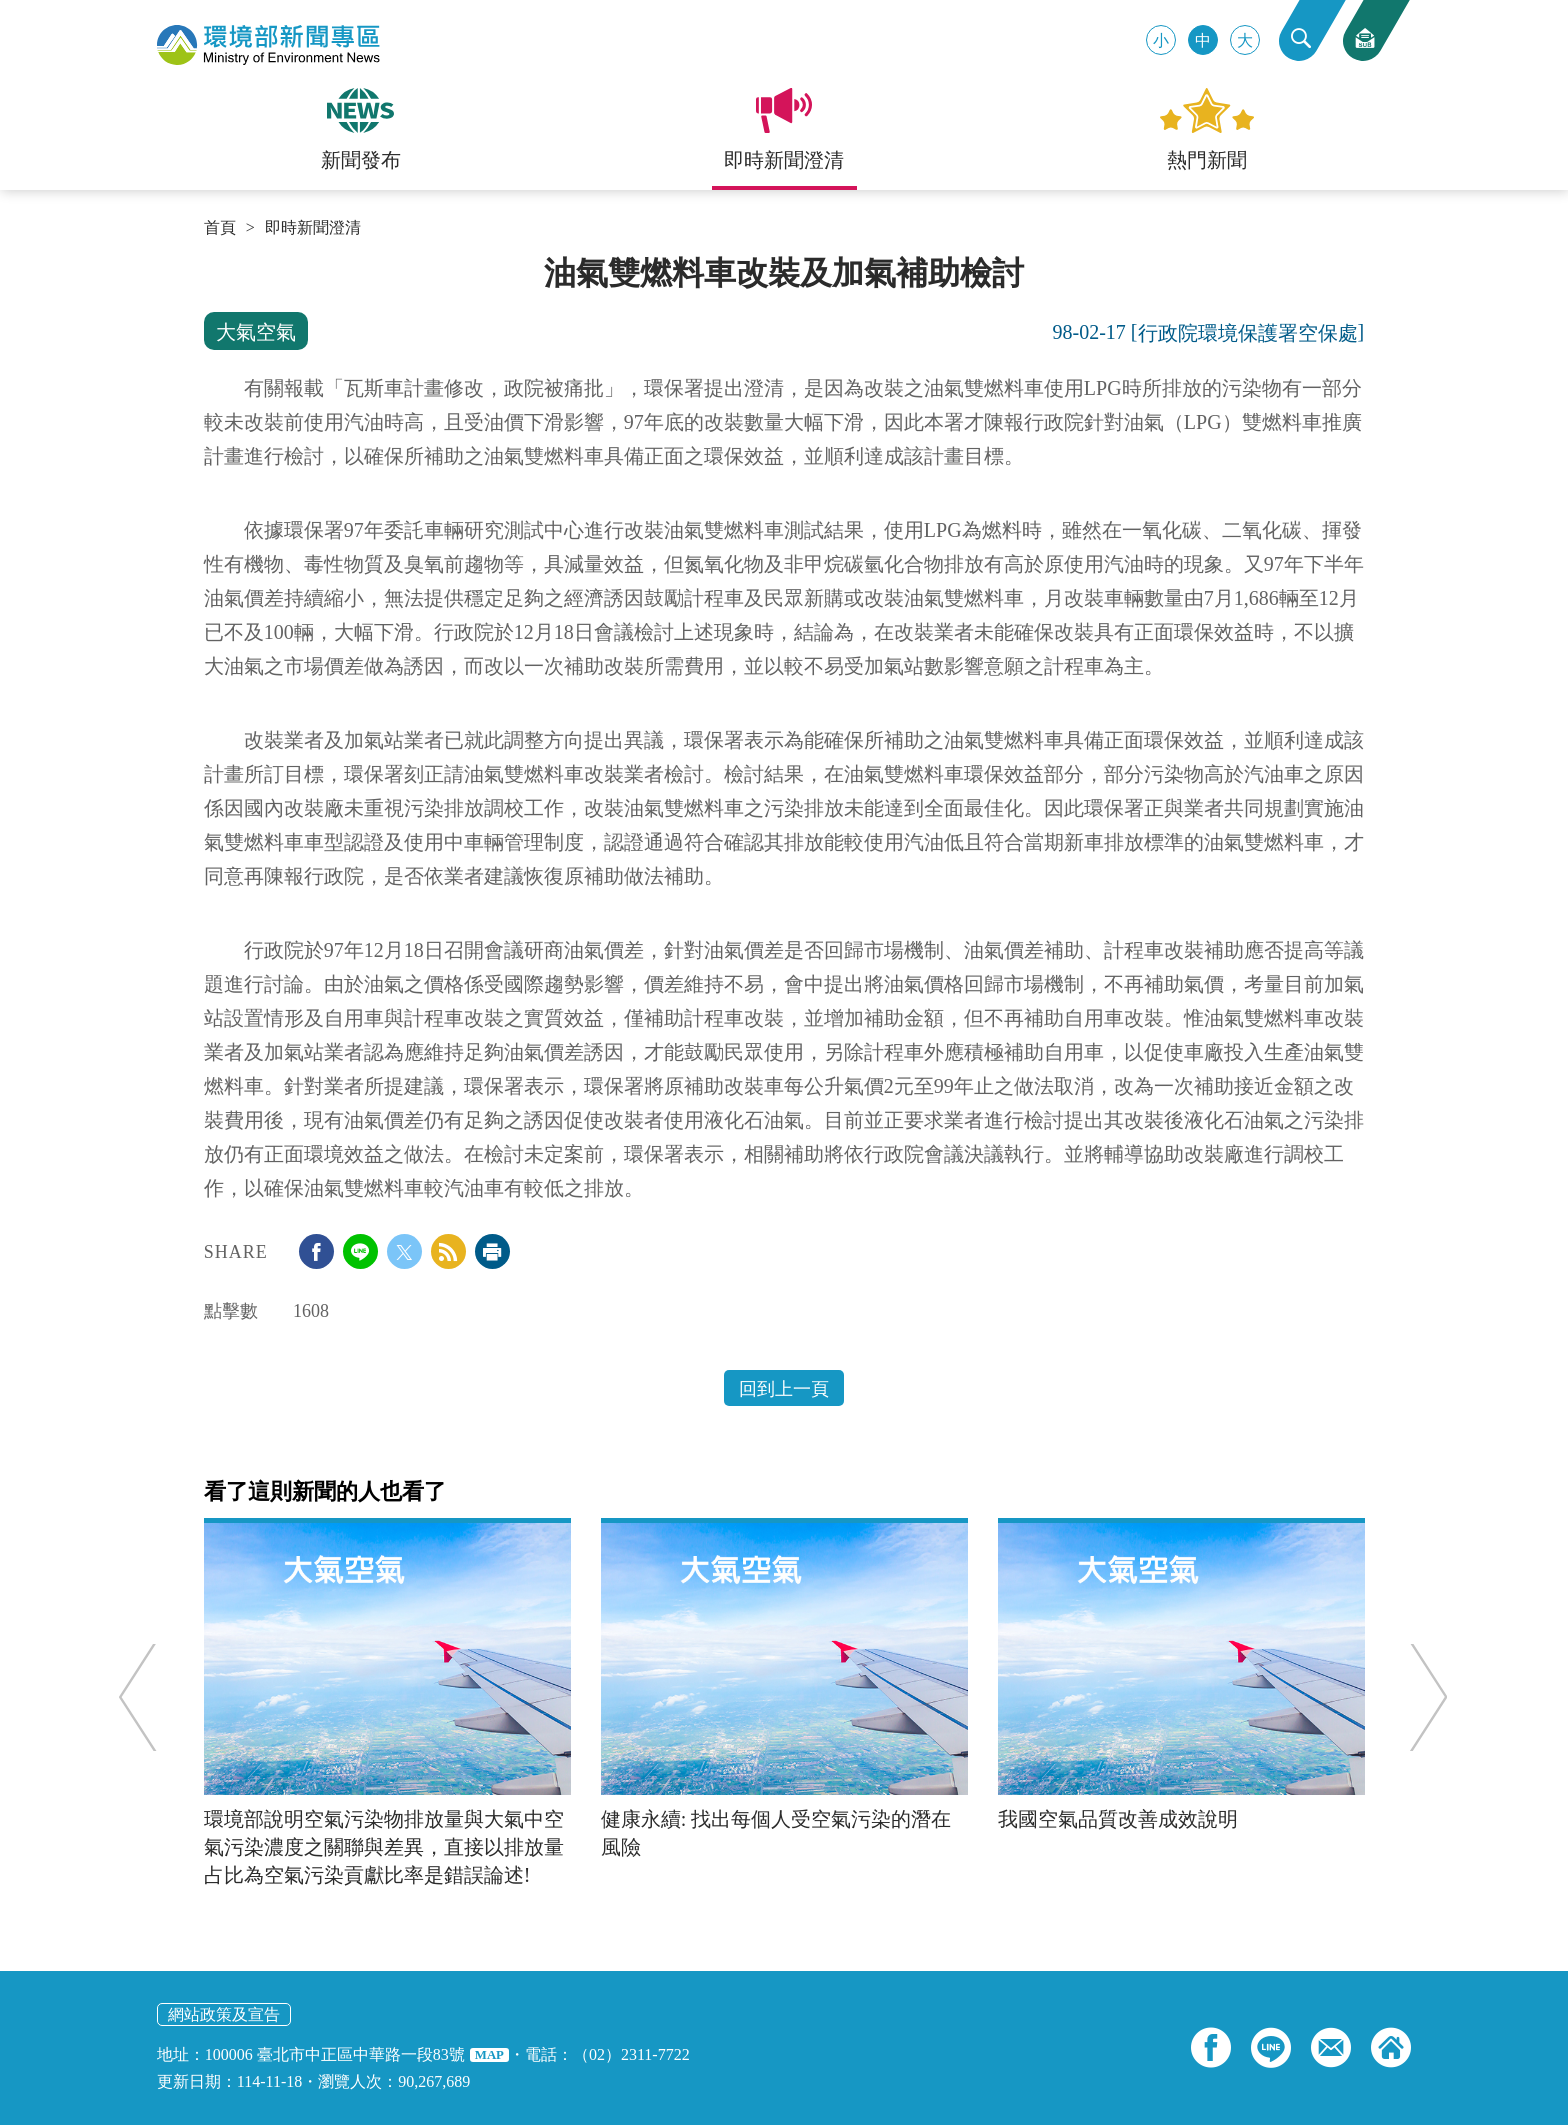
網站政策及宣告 (224, 2014)
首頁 (220, 228)
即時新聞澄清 (313, 228)
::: (210, 262)
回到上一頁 (784, 1389)
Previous (148, 1697)
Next (1417, 1697)
